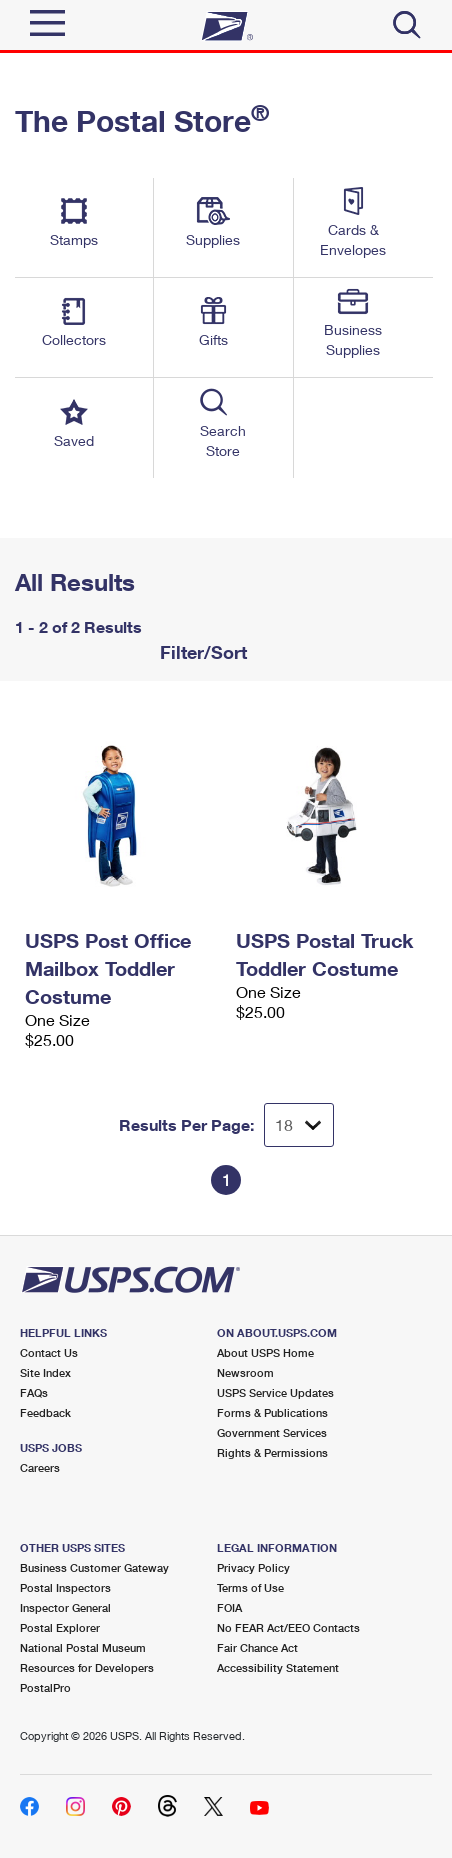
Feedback (45, 1412)
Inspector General (65, 1607)
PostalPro (45, 1687)
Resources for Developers (87, 1667)
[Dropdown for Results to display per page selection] (299, 1125)
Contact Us (49, 1352)
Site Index (45, 1372)
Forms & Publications (272, 1412)
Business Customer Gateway (94, 1567)
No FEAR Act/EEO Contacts (288, 1627)
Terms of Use (250, 1587)
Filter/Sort (201, 652)
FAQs (34, 1392)
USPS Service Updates (275, 1392)
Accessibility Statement (278, 1667)
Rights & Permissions (272, 1452)
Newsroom (245, 1372)
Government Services (272, 1432)
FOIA (229, 1607)
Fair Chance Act (257, 1647)
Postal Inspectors (65, 1587)
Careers (40, 1467)
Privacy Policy (253, 1567)
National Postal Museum (83, 1647)
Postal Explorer (60, 1627)
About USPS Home (265, 1352)
